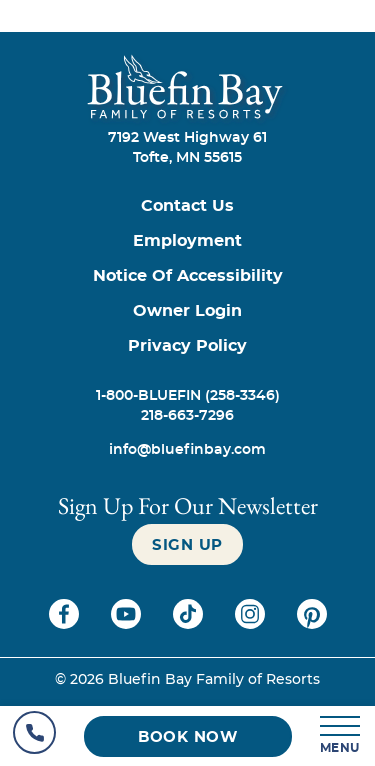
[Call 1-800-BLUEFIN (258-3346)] (187, 396)
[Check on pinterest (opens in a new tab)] (312, 624)
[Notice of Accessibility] (187, 276)
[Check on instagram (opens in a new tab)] (252, 624)
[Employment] (187, 241)
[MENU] (341, 736)
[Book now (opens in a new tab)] (188, 736)
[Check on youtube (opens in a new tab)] (128, 624)
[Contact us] (187, 206)
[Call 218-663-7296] (187, 416)
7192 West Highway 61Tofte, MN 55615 (187, 148)
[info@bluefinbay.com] (187, 450)
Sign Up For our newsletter (188, 505)
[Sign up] (187, 544)
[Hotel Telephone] (34, 736)
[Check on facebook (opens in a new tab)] (66, 624)
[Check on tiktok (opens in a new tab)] (190, 624)
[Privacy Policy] (187, 346)
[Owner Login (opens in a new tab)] (187, 311)
